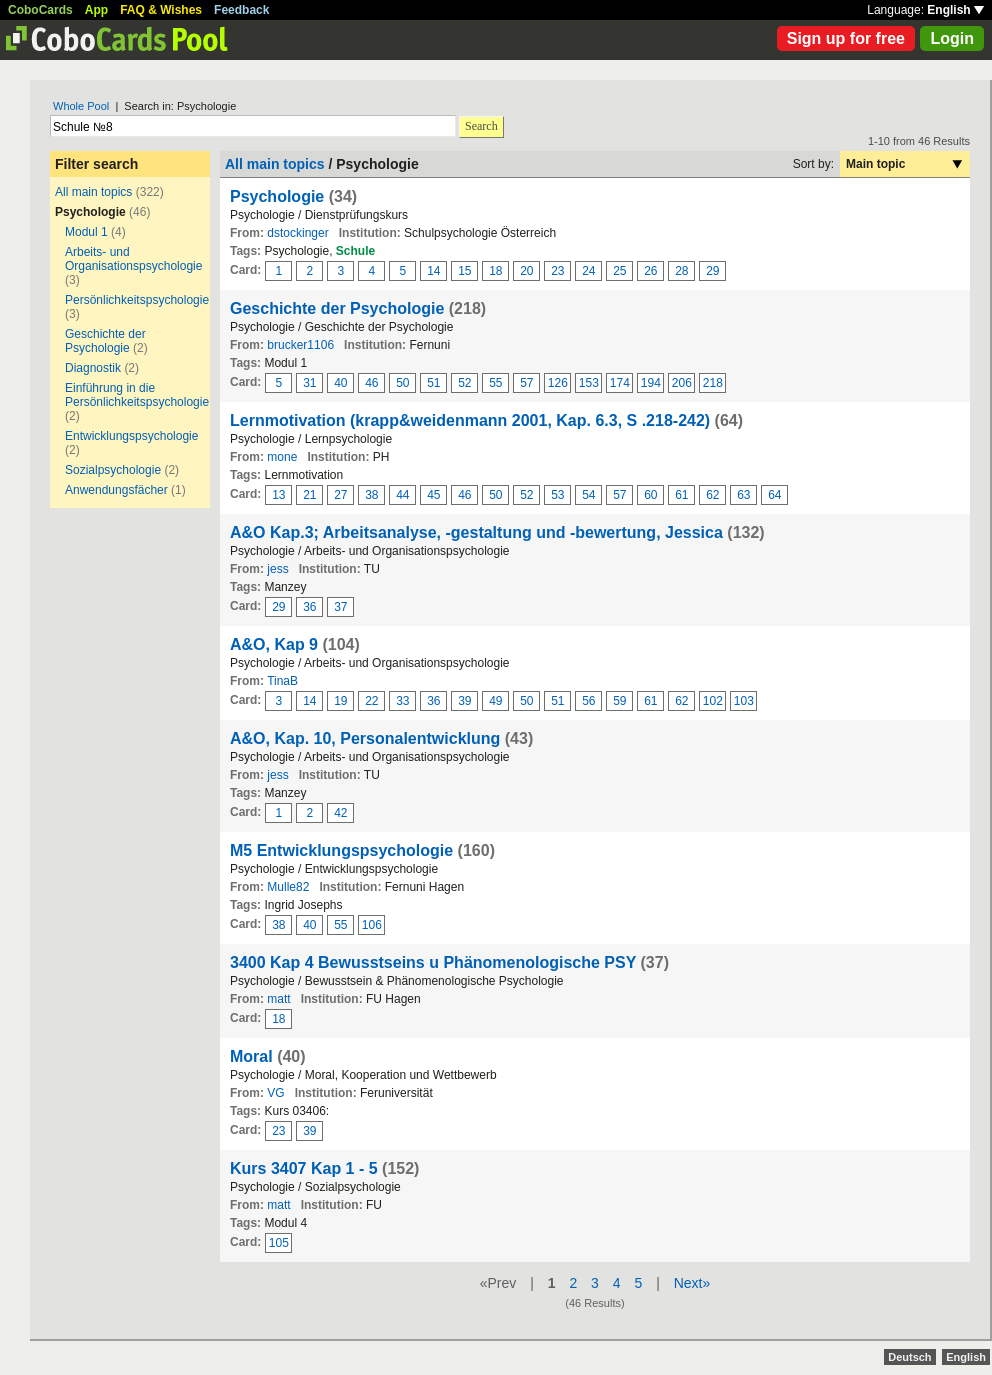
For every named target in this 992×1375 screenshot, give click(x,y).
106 (372, 925)
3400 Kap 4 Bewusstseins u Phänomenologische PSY (433, 962)
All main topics (93, 192)
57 (526, 383)
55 (495, 383)
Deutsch (909, 1357)
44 (402, 495)
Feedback (241, 10)
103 (744, 701)
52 (464, 383)
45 (433, 495)
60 (650, 495)
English (955, 10)
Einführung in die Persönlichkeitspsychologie (137, 395)
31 (309, 383)
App (96, 10)
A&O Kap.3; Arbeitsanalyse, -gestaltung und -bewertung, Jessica (476, 532)
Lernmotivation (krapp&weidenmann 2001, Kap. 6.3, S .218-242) (470, 420)
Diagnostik (93, 368)
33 (402, 701)
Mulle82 (288, 887)
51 (433, 383)
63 (743, 495)
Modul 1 (86, 232)
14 (433, 271)
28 (681, 271)
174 (620, 383)
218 (713, 383)
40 (340, 383)
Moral (251, 1056)
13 (278, 495)
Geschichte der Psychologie (105, 341)
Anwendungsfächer (116, 490)
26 (650, 271)
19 (340, 701)
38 (371, 495)
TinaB (282, 681)
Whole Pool (81, 106)
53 (557, 495)
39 (464, 701)
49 (495, 701)
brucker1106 (300, 345)
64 (774, 495)
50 (402, 383)
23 (557, 271)
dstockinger (297, 233)
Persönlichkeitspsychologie (137, 300)
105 (279, 1243)
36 (309, 607)
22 (371, 701)
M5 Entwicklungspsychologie (341, 850)
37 (340, 607)
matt (278, 999)
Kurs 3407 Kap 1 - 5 (304, 1168)
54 (588, 495)
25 (619, 271)
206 (682, 383)
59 (619, 701)
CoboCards (40, 10)
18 (495, 271)
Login (952, 38)
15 (464, 271)
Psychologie (277, 196)
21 (309, 495)
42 (340, 813)
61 (681, 495)
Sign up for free (846, 38)
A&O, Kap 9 (274, 644)
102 (713, 701)
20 (526, 271)
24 (588, 271)
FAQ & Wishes (161, 10)
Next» (692, 1283)
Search (481, 126)
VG (275, 1093)
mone (282, 457)
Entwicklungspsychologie (131, 436)
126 (558, 383)
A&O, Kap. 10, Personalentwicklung (365, 738)
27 (340, 495)
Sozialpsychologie (113, 470)
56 (588, 701)
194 (651, 383)
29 (712, 271)
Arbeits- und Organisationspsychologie (133, 259)
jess (277, 569)
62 (712, 495)
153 (589, 383)
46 (371, 383)
